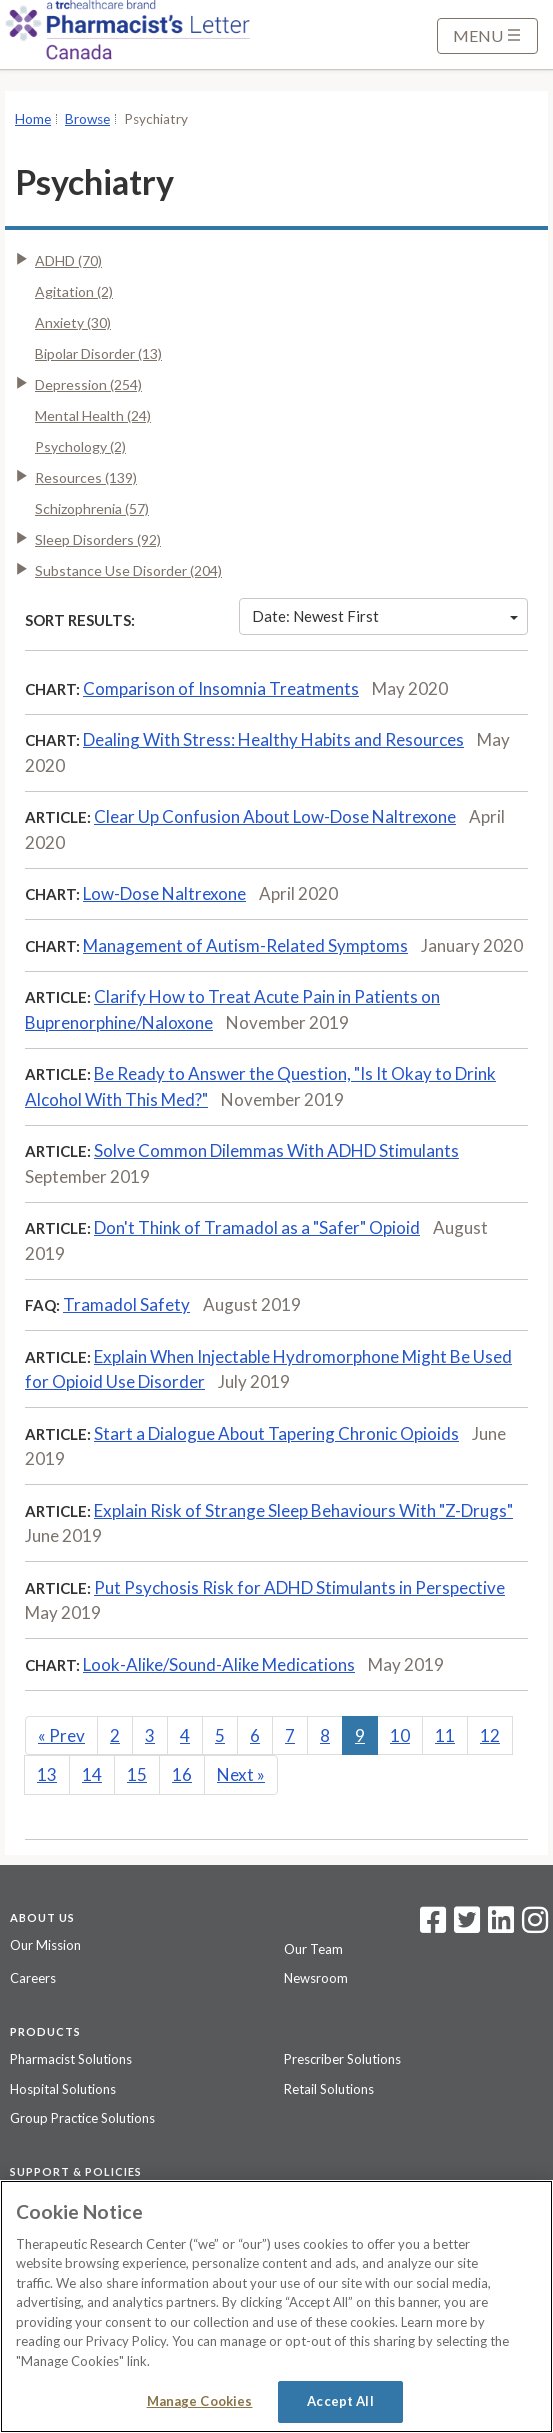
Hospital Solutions (63, 2089)
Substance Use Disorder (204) (128, 570)
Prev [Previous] (61, 1735)
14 (92, 1774)
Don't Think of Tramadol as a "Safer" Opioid (257, 1227)
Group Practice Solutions (82, 2118)
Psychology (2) (80, 446)
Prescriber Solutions (342, 2059)
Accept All (340, 2401)
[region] (276, 2306)
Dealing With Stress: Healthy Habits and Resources (273, 739)
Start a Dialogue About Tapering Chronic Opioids (276, 1433)
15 (137, 1774)
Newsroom (316, 1978)
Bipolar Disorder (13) (98, 353)
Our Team (313, 1949)
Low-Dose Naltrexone (164, 893)
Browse (87, 119)
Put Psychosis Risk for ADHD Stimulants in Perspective (299, 1587)
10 (400, 1735)
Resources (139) (86, 477)
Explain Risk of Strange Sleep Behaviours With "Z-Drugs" (303, 1510)
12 (490, 1735)
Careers (33, 1978)
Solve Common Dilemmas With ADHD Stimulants (276, 1150)
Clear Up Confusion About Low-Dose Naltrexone (275, 816)
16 (182, 1774)
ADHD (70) (68, 260)
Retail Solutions (329, 2089)
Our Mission (45, 1945)
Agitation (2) (74, 291)
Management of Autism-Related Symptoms (245, 945)
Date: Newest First (385, 616)
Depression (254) (88, 384)
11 (445, 1735)
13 (47, 1774)
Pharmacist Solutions (71, 2059)
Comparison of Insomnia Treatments (221, 688)
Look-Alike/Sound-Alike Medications (219, 1664)
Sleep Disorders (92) (98, 539)
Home (33, 119)
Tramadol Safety (126, 1304)
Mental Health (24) (93, 415)
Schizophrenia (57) (92, 508)
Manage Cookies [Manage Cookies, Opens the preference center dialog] (200, 2401)
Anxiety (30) (73, 322)
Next (241, 1774)
